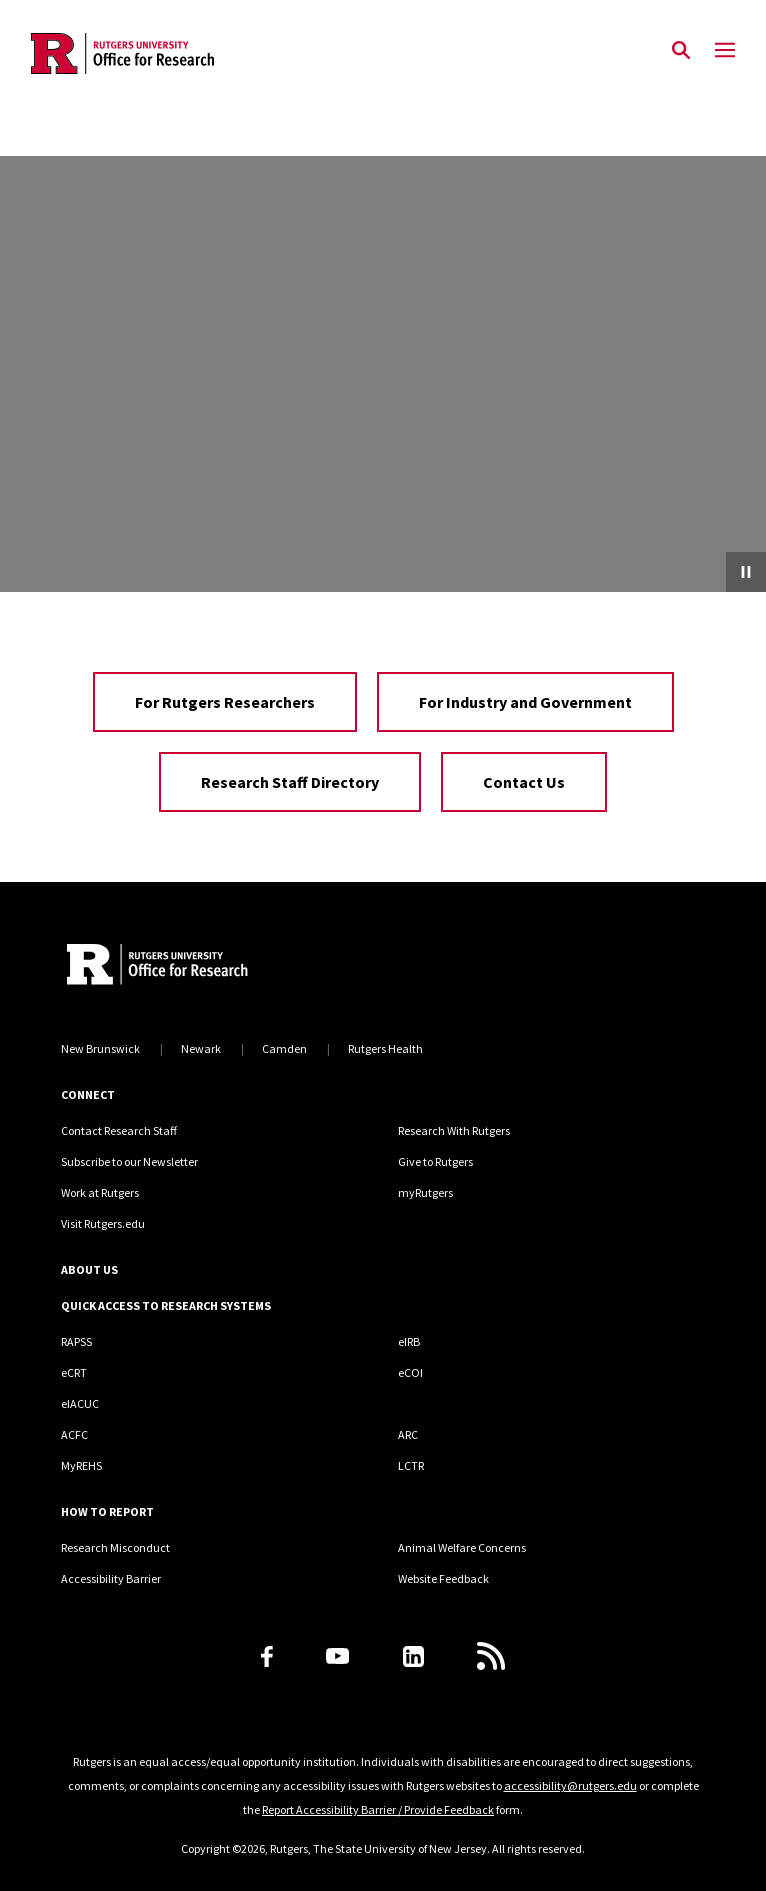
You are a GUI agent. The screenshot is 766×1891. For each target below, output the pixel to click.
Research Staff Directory (290, 782)
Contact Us (524, 782)
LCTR (411, 1465)
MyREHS (81, 1465)
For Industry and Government (525, 702)
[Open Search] (681, 51)
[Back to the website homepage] (122, 53)
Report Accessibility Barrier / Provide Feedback (378, 1809)
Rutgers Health (385, 1048)
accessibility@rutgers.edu (570, 1785)
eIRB (409, 1341)
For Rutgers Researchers (225, 702)
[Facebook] (267, 1656)
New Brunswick (100, 1048)
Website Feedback (443, 1578)
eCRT (74, 1372)
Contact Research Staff (119, 1130)
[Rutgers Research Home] (221, 966)
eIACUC (80, 1403)
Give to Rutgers (435, 1161)
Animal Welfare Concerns (462, 1547)
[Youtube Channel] (337, 1656)
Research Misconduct (115, 1547)
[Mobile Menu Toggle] (725, 51)
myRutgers (425, 1192)
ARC (408, 1434)
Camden (284, 1048)
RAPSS (76, 1341)
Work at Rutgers (100, 1192)
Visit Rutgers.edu (103, 1223)
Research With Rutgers (454, 1130)
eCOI (410, 1372)
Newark (201, 1048)
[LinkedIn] (413, 1656)
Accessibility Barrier (111, 1578)
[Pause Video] (746, 572)
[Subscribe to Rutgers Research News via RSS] (491, 1656)
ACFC (74, 1434)
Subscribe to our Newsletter (129, 1161)
